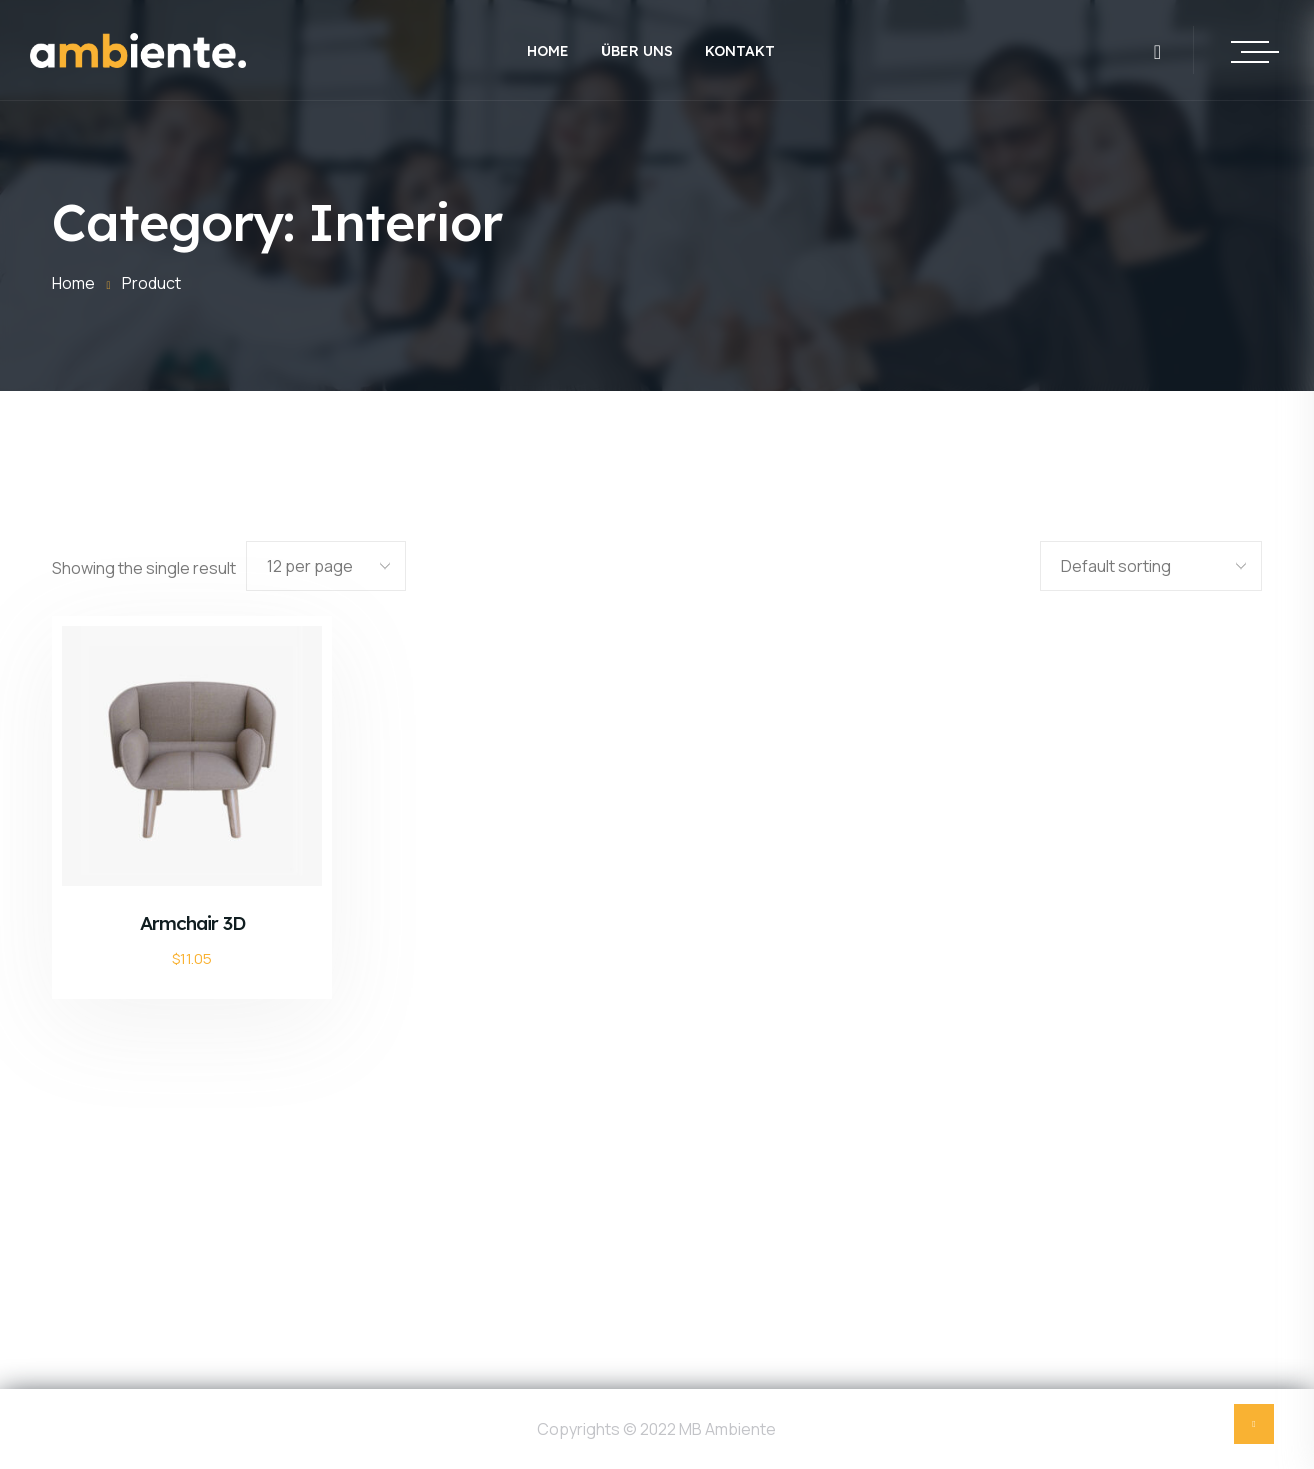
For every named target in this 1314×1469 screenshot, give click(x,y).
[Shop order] (1151, 566)
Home (548, 51)
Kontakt (740, 51)
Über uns (637, 51)
